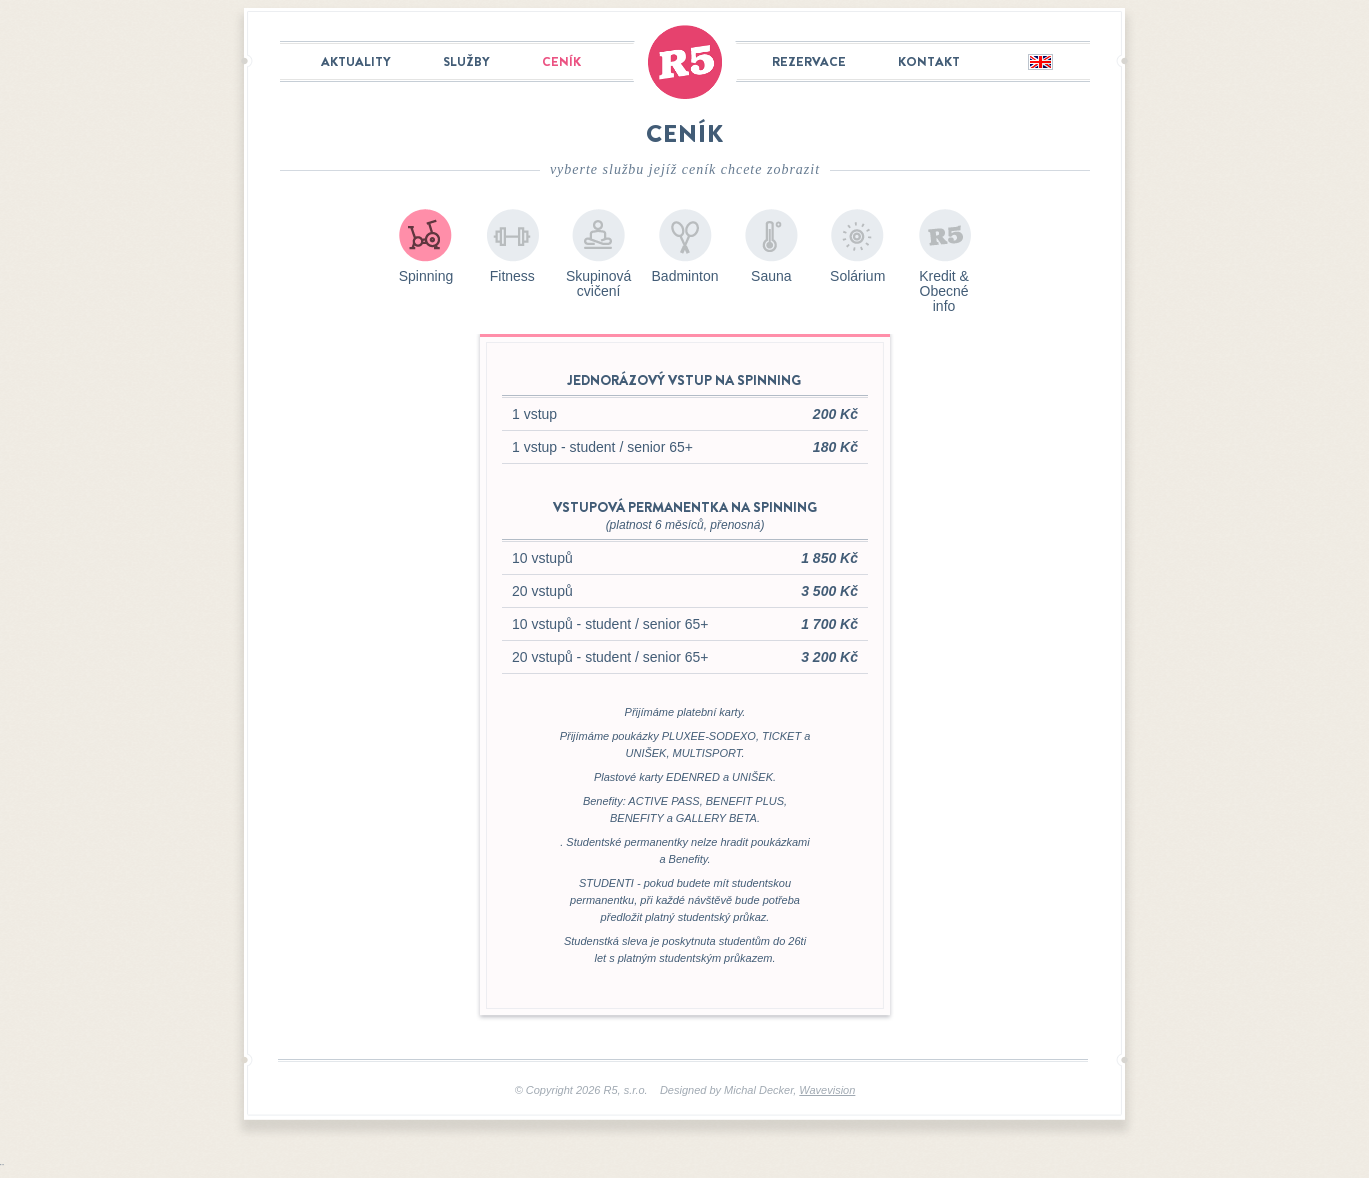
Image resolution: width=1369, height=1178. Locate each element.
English (1039, 63)
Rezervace (809, 61)
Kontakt (929, 61)
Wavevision (827, 1090)
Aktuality (356, 61)
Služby (466, 61)
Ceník (561, 61)
